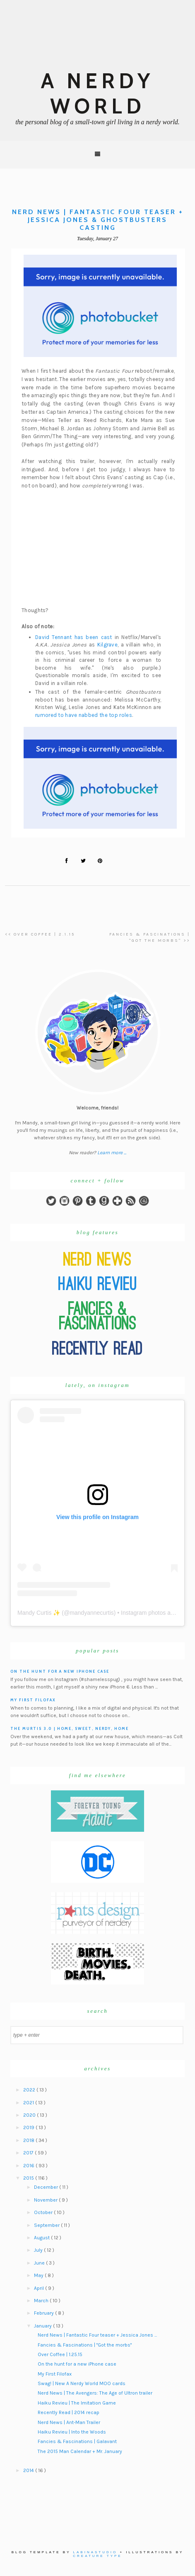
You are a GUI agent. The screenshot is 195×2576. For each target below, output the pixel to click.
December (46, 2187)
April (39, 2288)
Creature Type (97, 2556)
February (44, 2313)
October (44, 2212)
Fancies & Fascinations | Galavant (77, 2441)
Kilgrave (107, 645)
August (42, 2238)
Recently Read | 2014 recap (68, 2412)
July (39, 2250)
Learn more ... (111, 1152)
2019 (29, 2127)
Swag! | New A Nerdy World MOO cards (81, 2383)
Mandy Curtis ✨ (38, 1612)
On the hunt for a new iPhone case (59, 1671)
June (40, 2263)
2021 (29, 2103)
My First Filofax (33, 1700)
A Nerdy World (97, 93)
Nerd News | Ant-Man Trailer (69, 2422)
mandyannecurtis (92, 1612)
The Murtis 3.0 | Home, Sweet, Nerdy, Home (69, 1728)
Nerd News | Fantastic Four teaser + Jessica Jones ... (97, 2335)
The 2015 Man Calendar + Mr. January (80, 2451)
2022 (29, 2090)
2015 (29, 2178)
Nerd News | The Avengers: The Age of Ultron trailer (95, 2393)
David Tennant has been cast (73, 637)
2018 (29, 2140)
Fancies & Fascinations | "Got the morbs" (85, 2345)
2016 (29, 2165)
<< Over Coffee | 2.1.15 (40, 934)
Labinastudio (95, 2552)
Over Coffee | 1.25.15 (60, 2354)
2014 (29, 2470)
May (39, 2275)
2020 (30, 2115)
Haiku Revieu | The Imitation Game (77, 2403)
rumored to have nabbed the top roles (83, 715)
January (43, 2326)
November (46, 2200)
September (47, 2225)
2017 (29, 2153)
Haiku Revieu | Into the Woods (72, 2432)
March (42, 2300)
